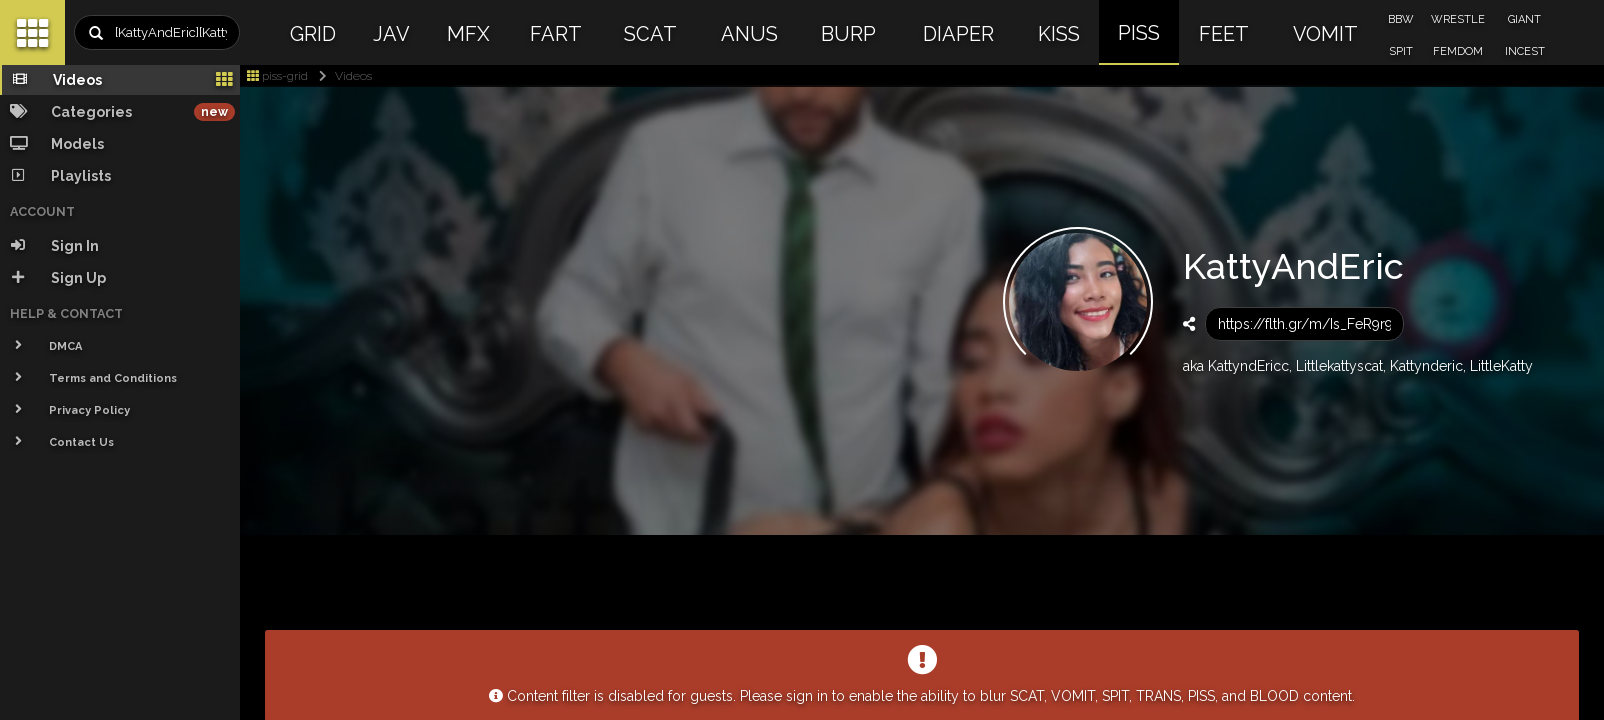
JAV (391, 34)
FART (556, 34)
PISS (1139, 33)
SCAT (650, 34)
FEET (1224, 34)
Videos (341, 76)
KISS (1059, 34)
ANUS (749, 34)
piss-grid (277, 76)
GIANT (1524, 19)
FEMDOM (1458, 51)
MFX (468, 34)
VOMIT (1325, 34)
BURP (848, 34)
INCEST (1525, 51)
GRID (313, 34)
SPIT (1401, 51)
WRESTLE (1458, 19)
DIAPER (958, 34)
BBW (1401, 19)
